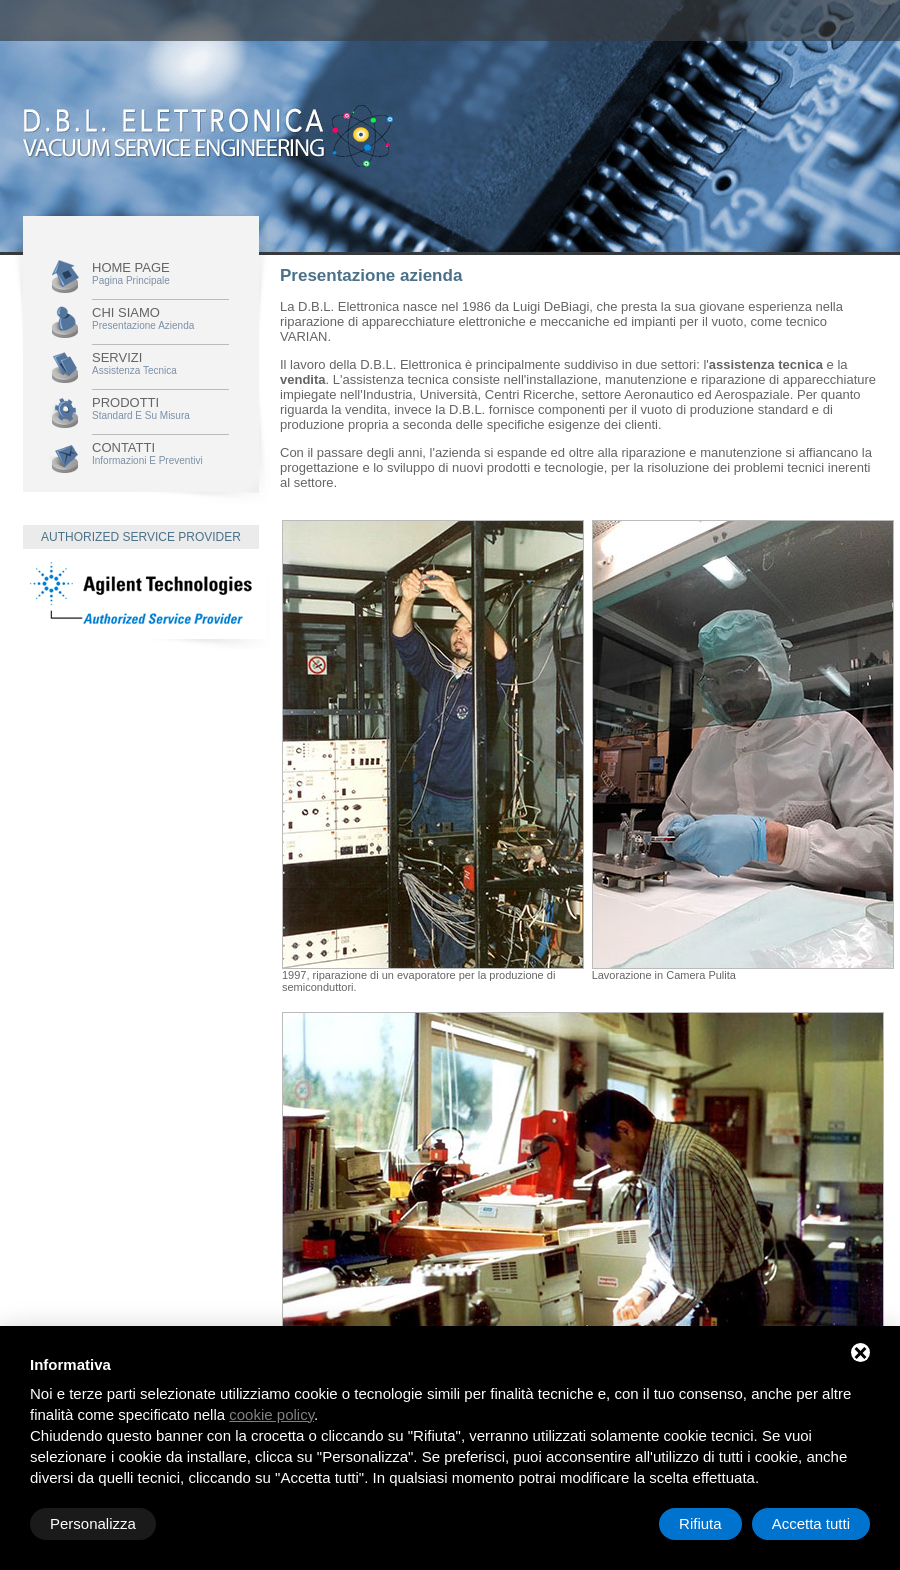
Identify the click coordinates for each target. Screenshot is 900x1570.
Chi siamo (160, 318)
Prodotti (160, 408)
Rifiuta (700, 1523)
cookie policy (271, 1414)
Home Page (160, 273)
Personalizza (93, 1523)
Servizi (160, 363)
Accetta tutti (811, 1523)
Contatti (160, 453)
